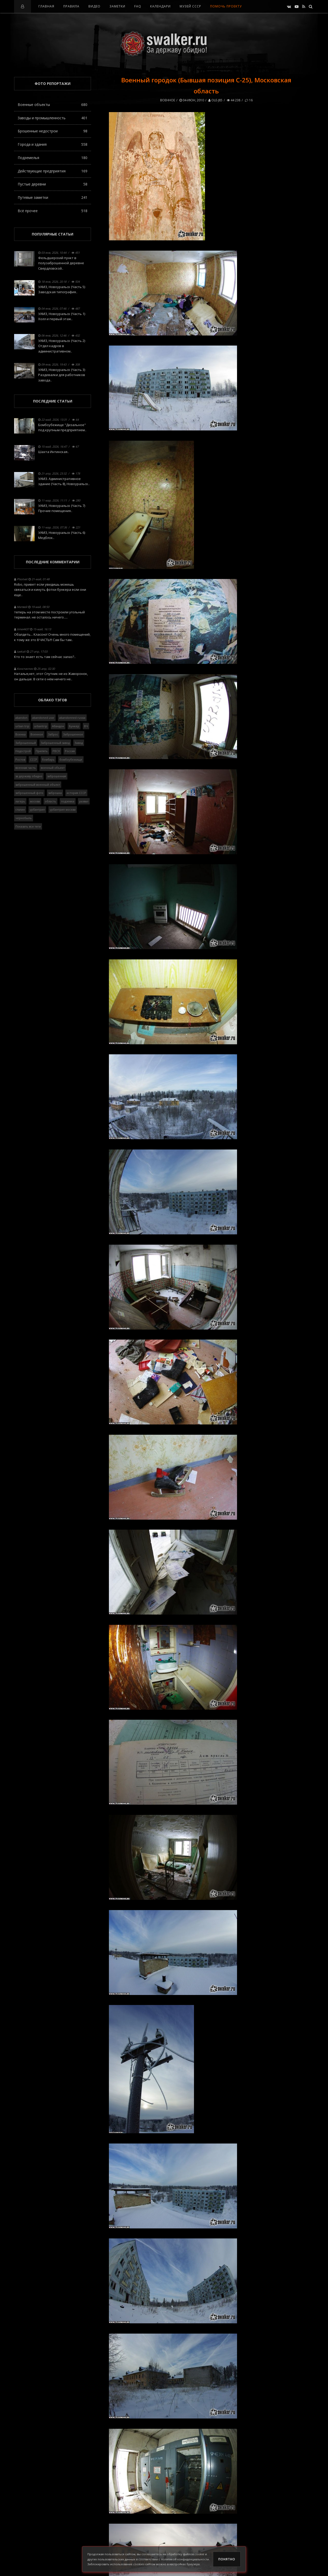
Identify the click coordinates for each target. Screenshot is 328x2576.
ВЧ (86, 726)
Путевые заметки (52, 197)
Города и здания (52, 144)
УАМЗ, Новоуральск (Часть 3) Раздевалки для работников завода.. (61, 375)
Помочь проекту (226, 6)
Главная (46, 6)
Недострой (23, 751)
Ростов (20, 759)
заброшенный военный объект (37, 784)
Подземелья (52, 158)
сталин (20, 809)
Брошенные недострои (52, 131)
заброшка (55, 793)
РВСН (56, 751)
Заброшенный (25, 743)
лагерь (20, 801)
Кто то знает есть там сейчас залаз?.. (45, 656)
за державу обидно (28, 776)
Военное (167, 100)
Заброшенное (73, 734)
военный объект (53, 768)
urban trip (22, 726)
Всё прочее (52, 211)
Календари (160, 6)
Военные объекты (52, 105)
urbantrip (40, 726)
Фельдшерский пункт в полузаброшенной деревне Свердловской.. (61, 263)
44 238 (233, 100)
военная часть (25, 768)
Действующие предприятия (52, 171)
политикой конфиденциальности (185, 2559)
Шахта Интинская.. (53, 451)
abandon (21, 718)
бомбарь (48, 759)
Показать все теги (28, 826)
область (50, 801)
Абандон (58, 726)
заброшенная (56, 776)
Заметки (117, 6)
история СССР (76, 793)
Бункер (74, 726)
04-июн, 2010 (191, 100)
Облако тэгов (52, 699)
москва (35, 801)
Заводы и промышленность (52, 118)
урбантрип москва (63, 809)
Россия (70, 751)
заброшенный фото (29, 793)
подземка (67, 801)
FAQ (137, 6)
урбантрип (37, 809)
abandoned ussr (43, 718)
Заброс (53, 734)
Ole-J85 (215, 100)
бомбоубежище (70, 759)
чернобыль (23, 818)
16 (249, 100)
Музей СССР (190, 6)
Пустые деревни (52, 184)
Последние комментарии (52, 561)
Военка (20, 734)
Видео (94, 6)
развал (83, 801)
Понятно (226, 2559)
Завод (79, 743)
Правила (71, 6)
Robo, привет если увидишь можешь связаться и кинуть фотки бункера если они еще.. (50, 589)
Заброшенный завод (55, 743)
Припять (42, 751)
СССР (33, 759)
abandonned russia (72, 718)
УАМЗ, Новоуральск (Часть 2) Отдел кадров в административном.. (61, 346)
